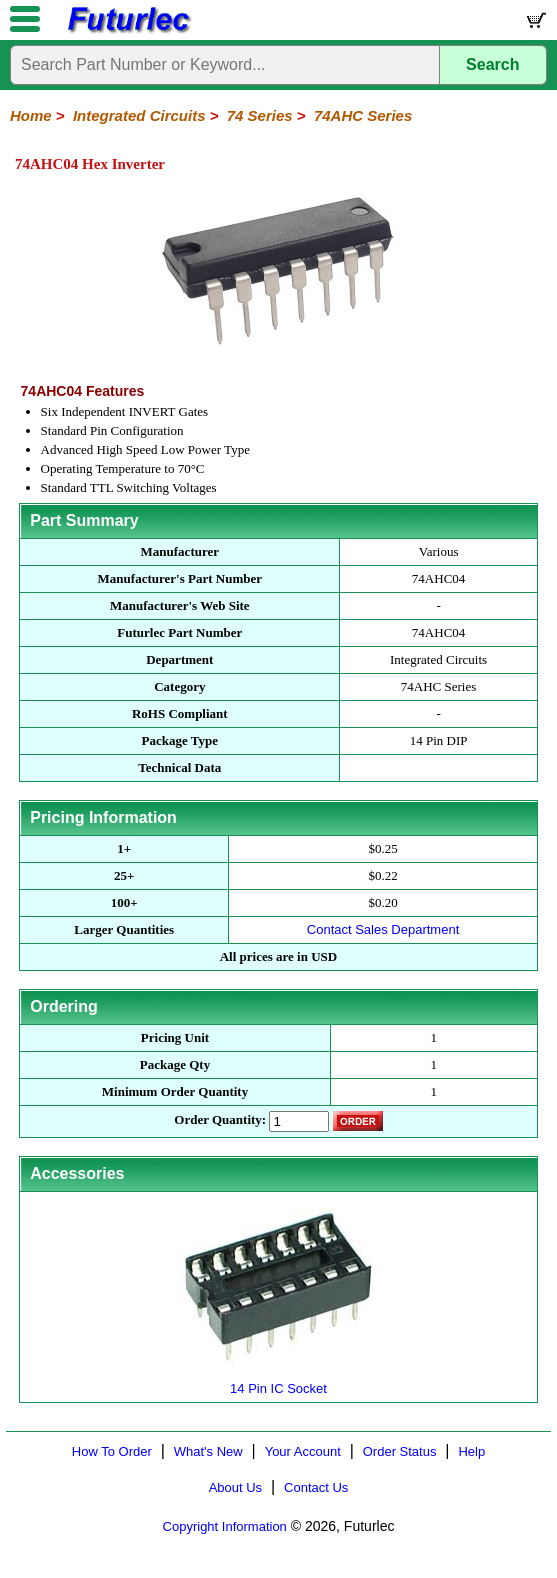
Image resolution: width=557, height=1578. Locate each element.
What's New (208, 1451)
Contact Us (316, 1487)
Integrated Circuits (139, 115)
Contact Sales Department (383, 929)
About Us (235, 1487)
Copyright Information (225, 1526)
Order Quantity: (220, 1119)
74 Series (260, 115)
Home (31, 115)
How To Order (112, 1451)
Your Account (303, 1451)
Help (471, 1451)
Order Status (400, 1451)
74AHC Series (363, 115)
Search (492, 64)
